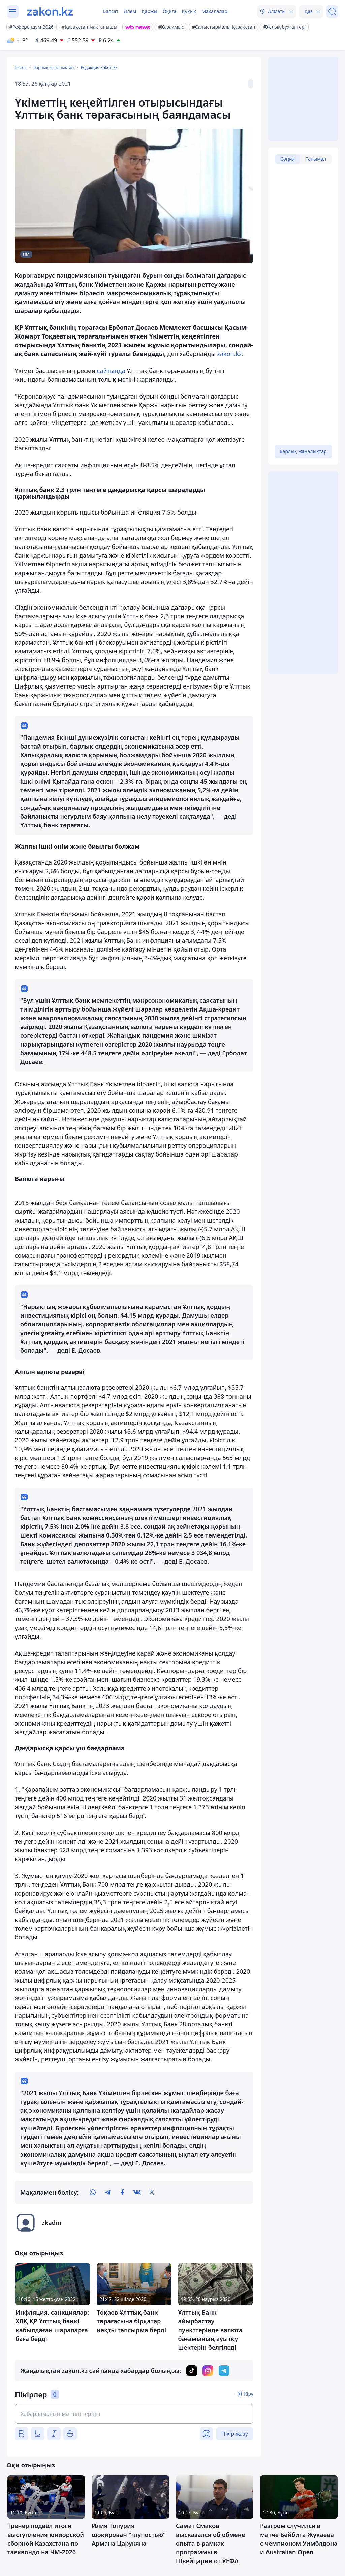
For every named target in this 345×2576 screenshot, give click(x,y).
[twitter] (152, 2192)
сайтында (111, 371)
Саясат (110, 11)
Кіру (248, 2394)
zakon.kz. (230, 354)
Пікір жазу (234, 2433)
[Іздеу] (332, 11)
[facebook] (122, 2192)
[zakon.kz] (50, 11)
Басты (21, 67)
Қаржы (149, 11)
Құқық (189, 11)
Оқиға (170, 11)
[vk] (137, 2192)
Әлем (130, 11)
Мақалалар (214, 11)
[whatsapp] (93, 2192)
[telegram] (107, 2192)
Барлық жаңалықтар (53, 67)
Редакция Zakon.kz (99, 67)
